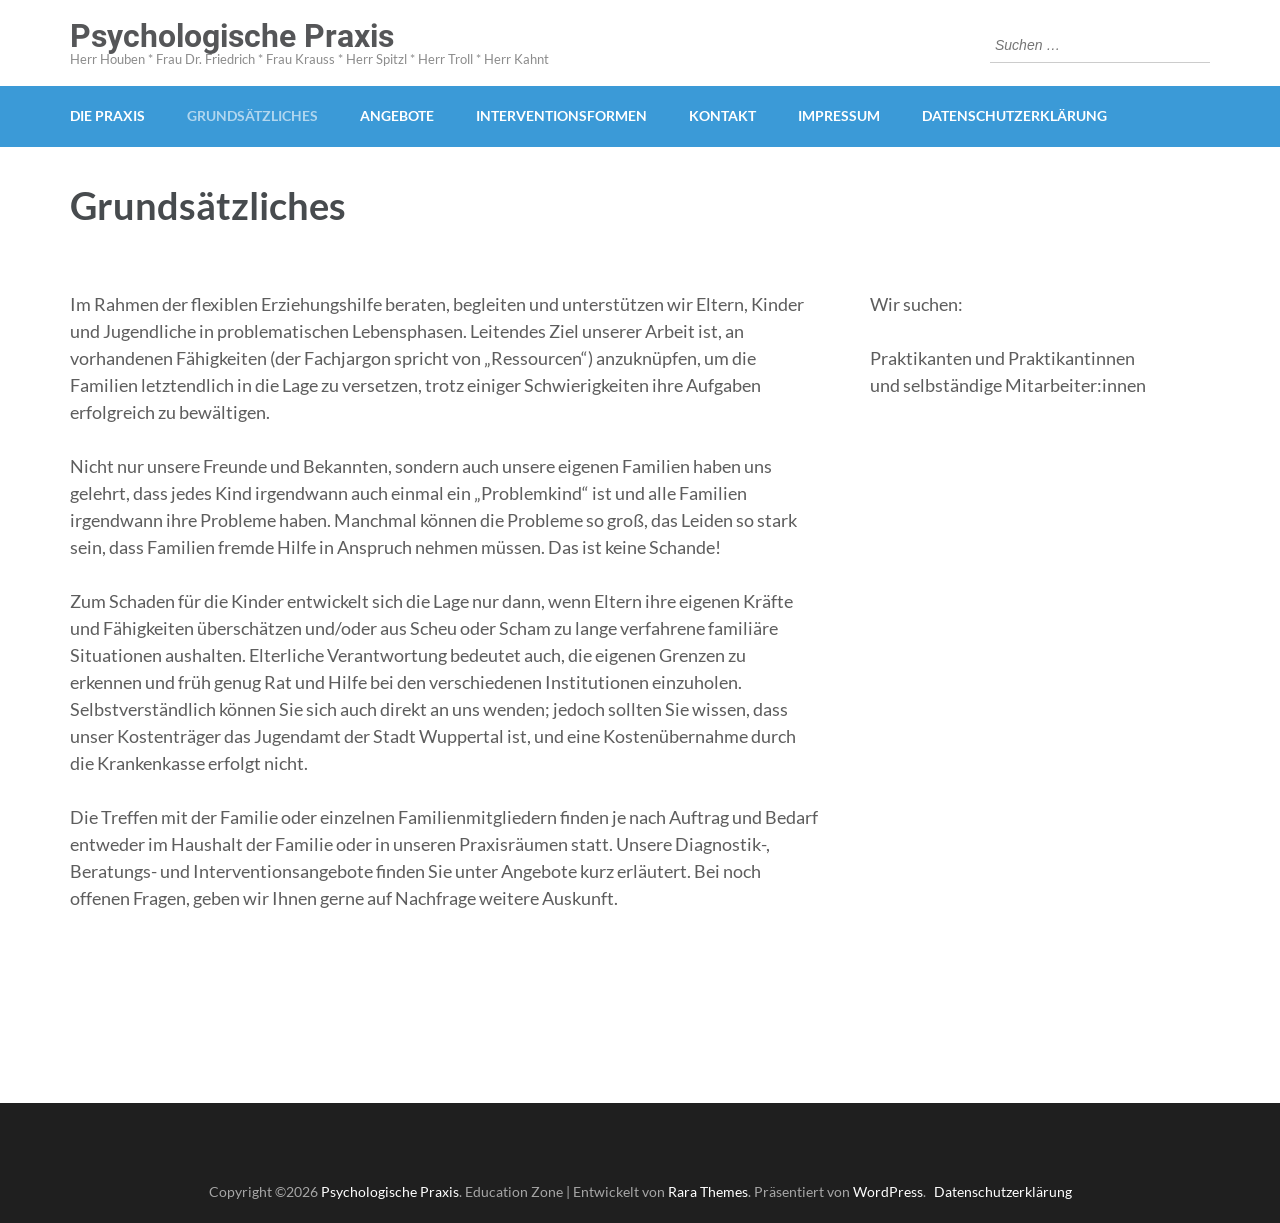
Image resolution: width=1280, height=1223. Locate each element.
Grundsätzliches (252, 115)
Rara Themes (708, 1191)
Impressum (839, 115)
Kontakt (722, 115)
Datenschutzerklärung (1014, 115)
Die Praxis (107, 115)
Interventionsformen (561, 115)
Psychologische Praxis (232, 36)
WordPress (888, 1191)
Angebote (397, 115)
